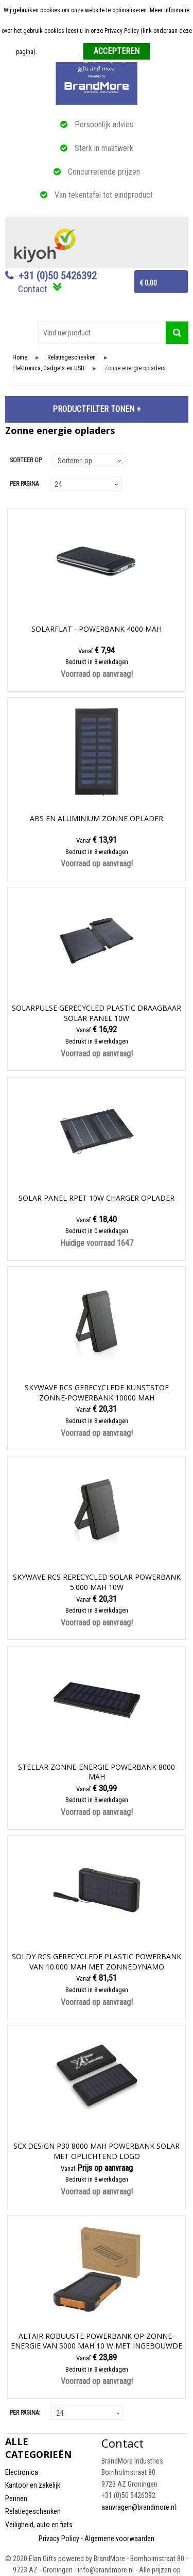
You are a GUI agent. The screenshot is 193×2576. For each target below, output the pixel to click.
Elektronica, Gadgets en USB (48, 368)
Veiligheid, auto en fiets (39, 2525)
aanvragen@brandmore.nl (138, 2507)
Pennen (16, 2498)
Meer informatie (58, 51)
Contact (32, 288)
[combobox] (102, 332)
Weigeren (165, 51)
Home (19, 357)
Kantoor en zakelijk (32, 2485)
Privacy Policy (59, 2538)
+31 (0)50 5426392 (58, 276)
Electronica (21, 2472)
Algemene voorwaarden (119, 2538)
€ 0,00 (148, 283)
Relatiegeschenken (71, 357)
